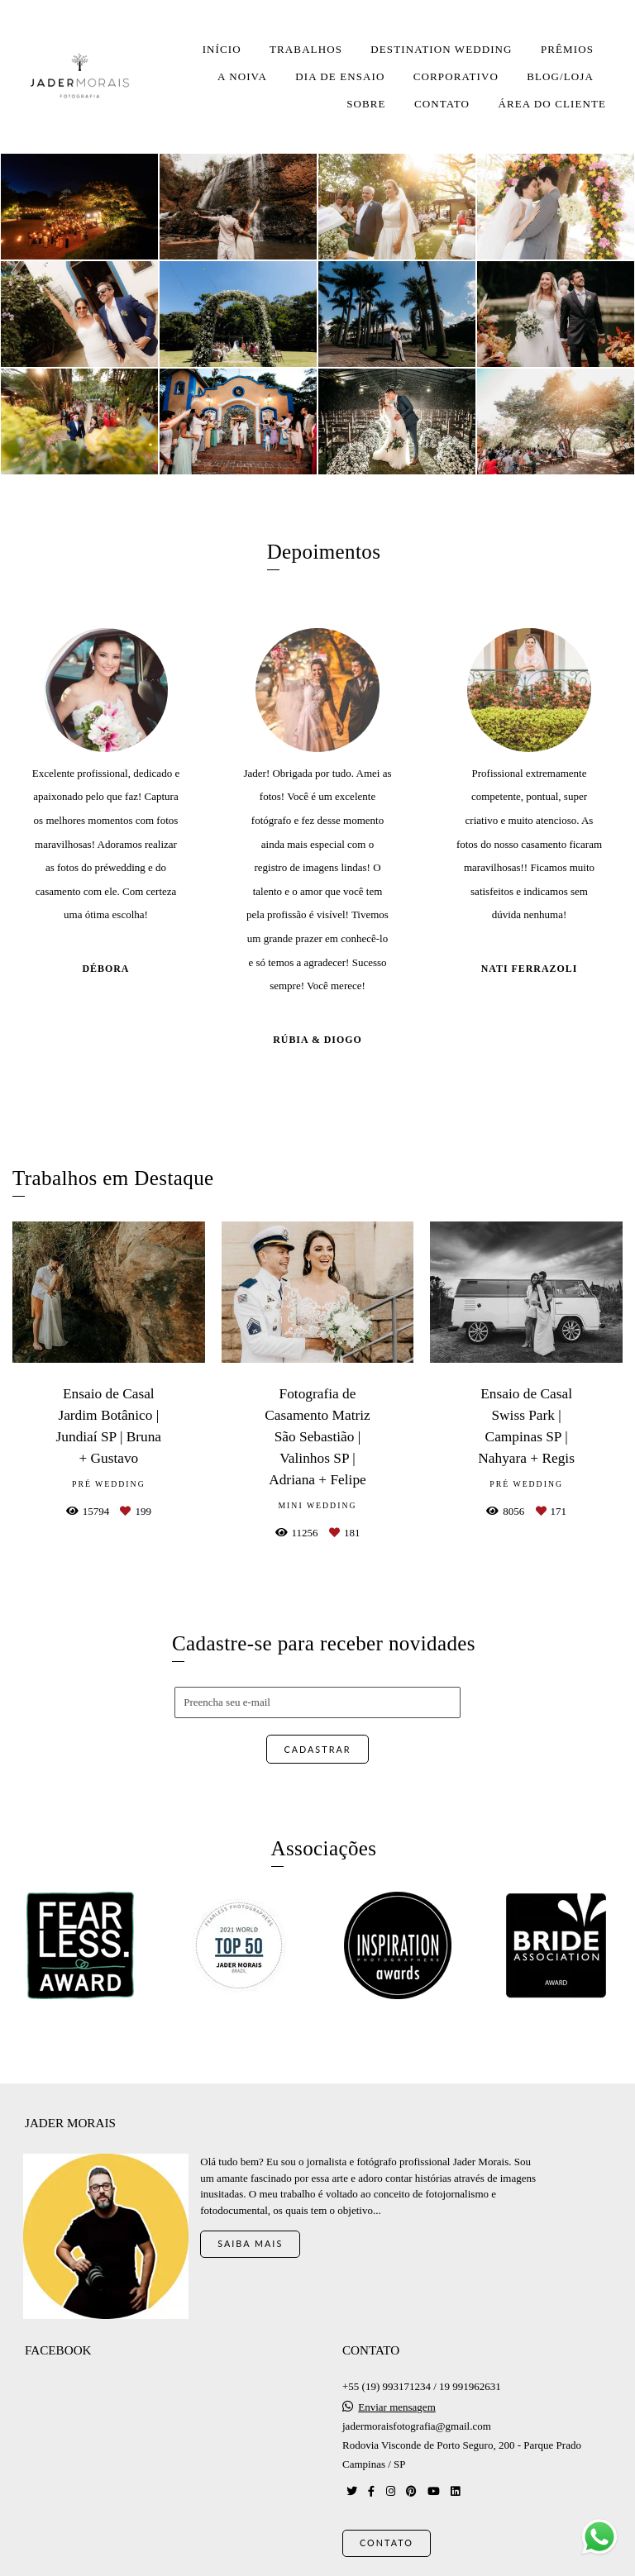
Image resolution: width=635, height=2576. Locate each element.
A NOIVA (242, 76)
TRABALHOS (306, 49)
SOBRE (365, 104)
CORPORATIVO (456, 76)
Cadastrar (317, 1749)
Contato (386, 2533)
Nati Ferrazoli (529, 969)
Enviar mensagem (397, 2398)
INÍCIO (222, 49)
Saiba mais (250, 2234)
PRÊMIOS (567, 49)
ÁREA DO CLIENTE (552, 104)
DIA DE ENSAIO (339, 76)
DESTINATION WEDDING (441, 49)
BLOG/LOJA (560, 76)
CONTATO (442, 104)
